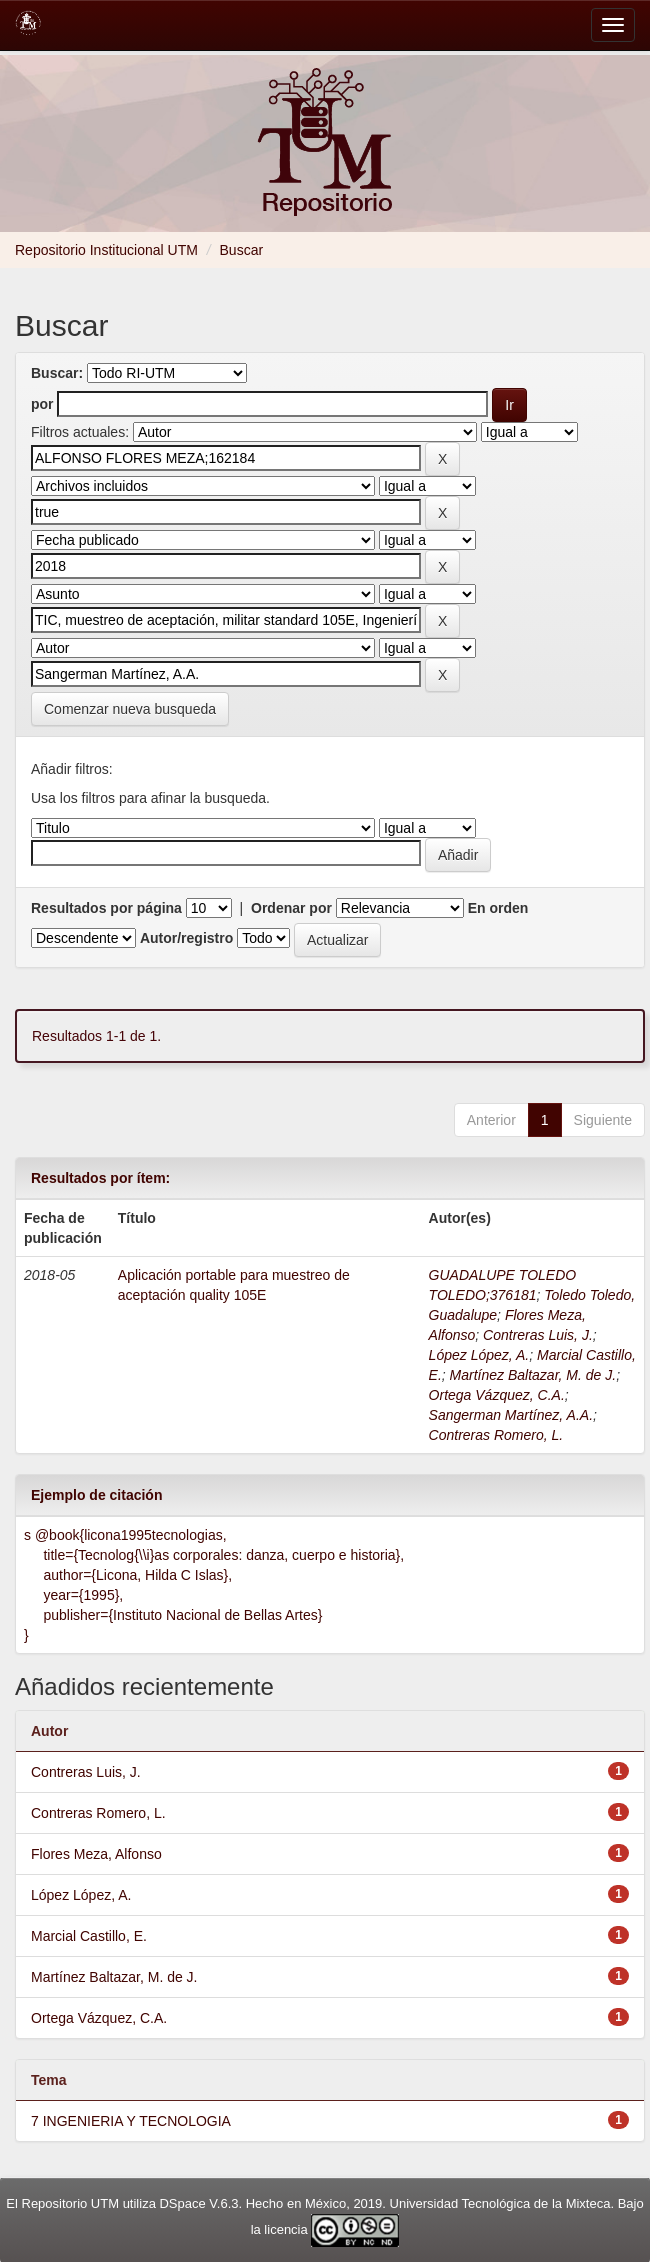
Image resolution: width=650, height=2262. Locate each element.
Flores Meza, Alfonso (96, 1854)
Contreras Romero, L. (496, 1435)
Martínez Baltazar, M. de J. (533, 1375)
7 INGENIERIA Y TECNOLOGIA (131, 2121)
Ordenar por (291, 908)
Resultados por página (106, 908)
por (42, 404)
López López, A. (479, 1355)
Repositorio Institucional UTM (106, 250)
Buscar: (57, 373)
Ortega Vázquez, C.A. (497, 1395)
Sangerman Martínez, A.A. (511, 1415)
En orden (498, 908)
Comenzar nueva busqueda (130, 709)
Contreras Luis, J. (538, 1335)
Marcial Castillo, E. (89, 1936)
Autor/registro (186, 938)
